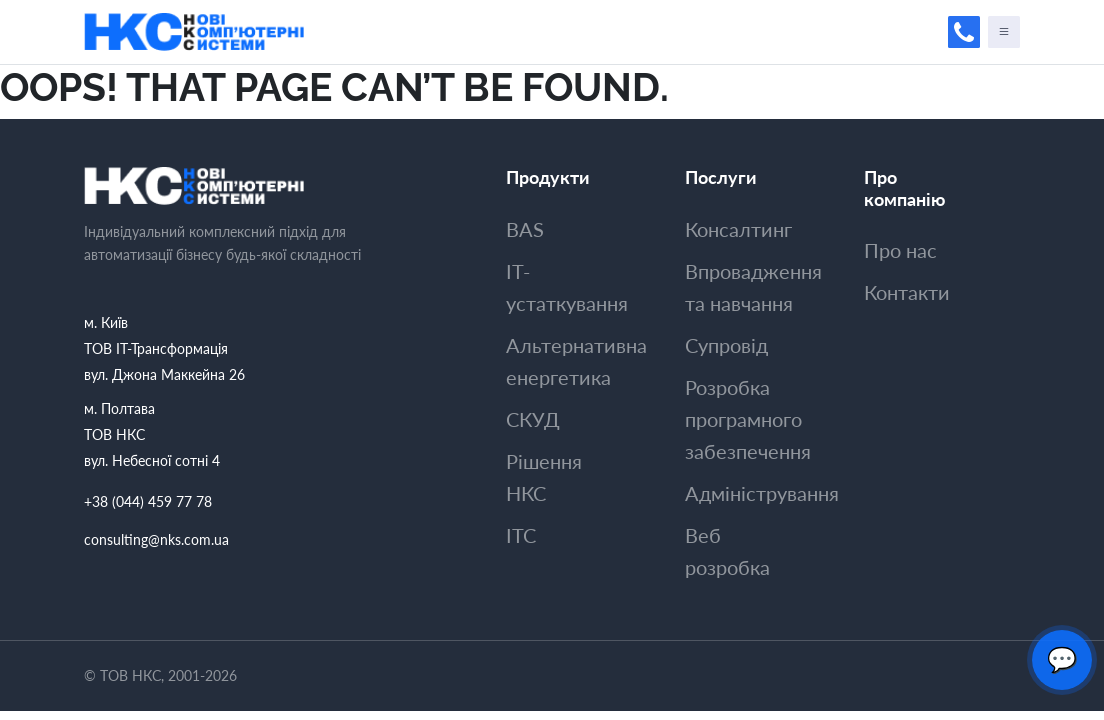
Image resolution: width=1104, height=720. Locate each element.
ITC (521, 535)
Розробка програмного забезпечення (748, 419)
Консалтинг (738, 229)
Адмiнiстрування (762, 493)
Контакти (907, 292)
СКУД (533, 419)
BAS (525, 229)
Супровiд (726, 345)
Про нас (900, 250)
